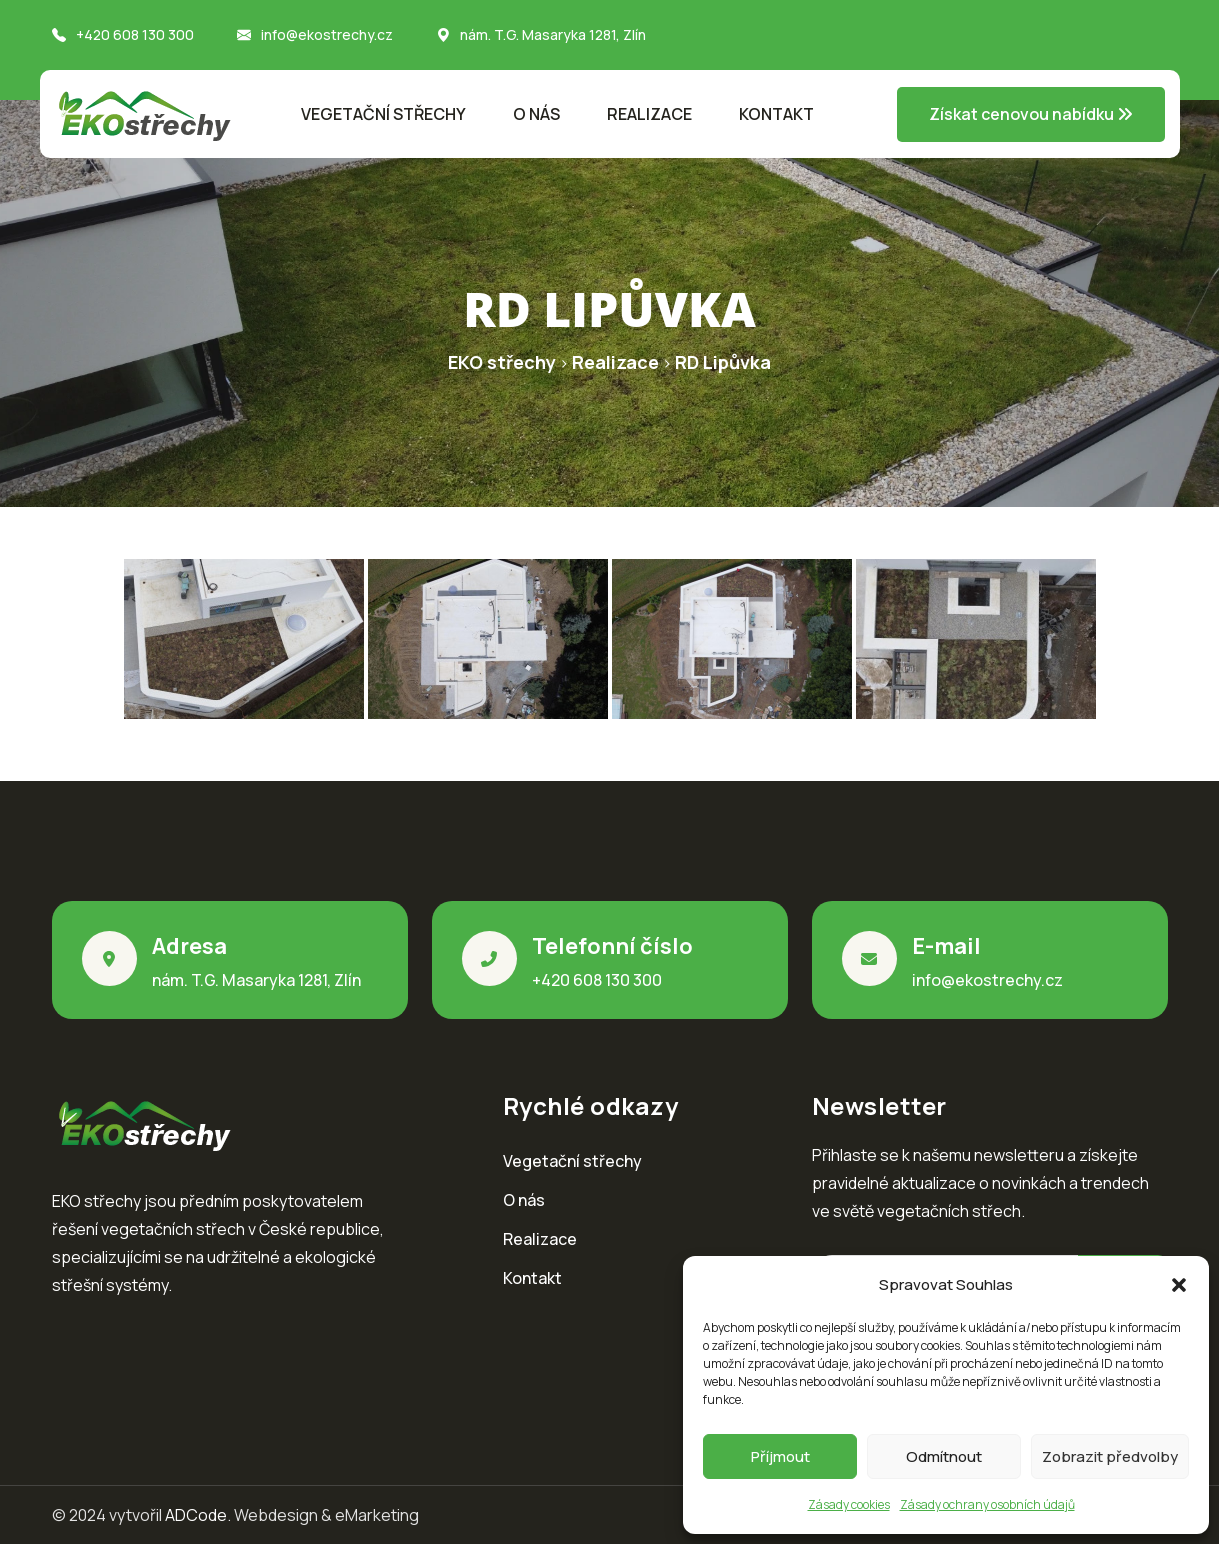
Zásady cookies (849, 1504)
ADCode (196, 1515)
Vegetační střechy (383, 114)
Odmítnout (944, 1456)
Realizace (649, 114)
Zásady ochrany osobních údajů (987, 1504)
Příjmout (780, 1456)
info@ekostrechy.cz (327, 34)
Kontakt (776, 114)
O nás (536, 114)
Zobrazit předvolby (1110, 1456)
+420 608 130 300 (135, 34)
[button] (1179, 1285)
